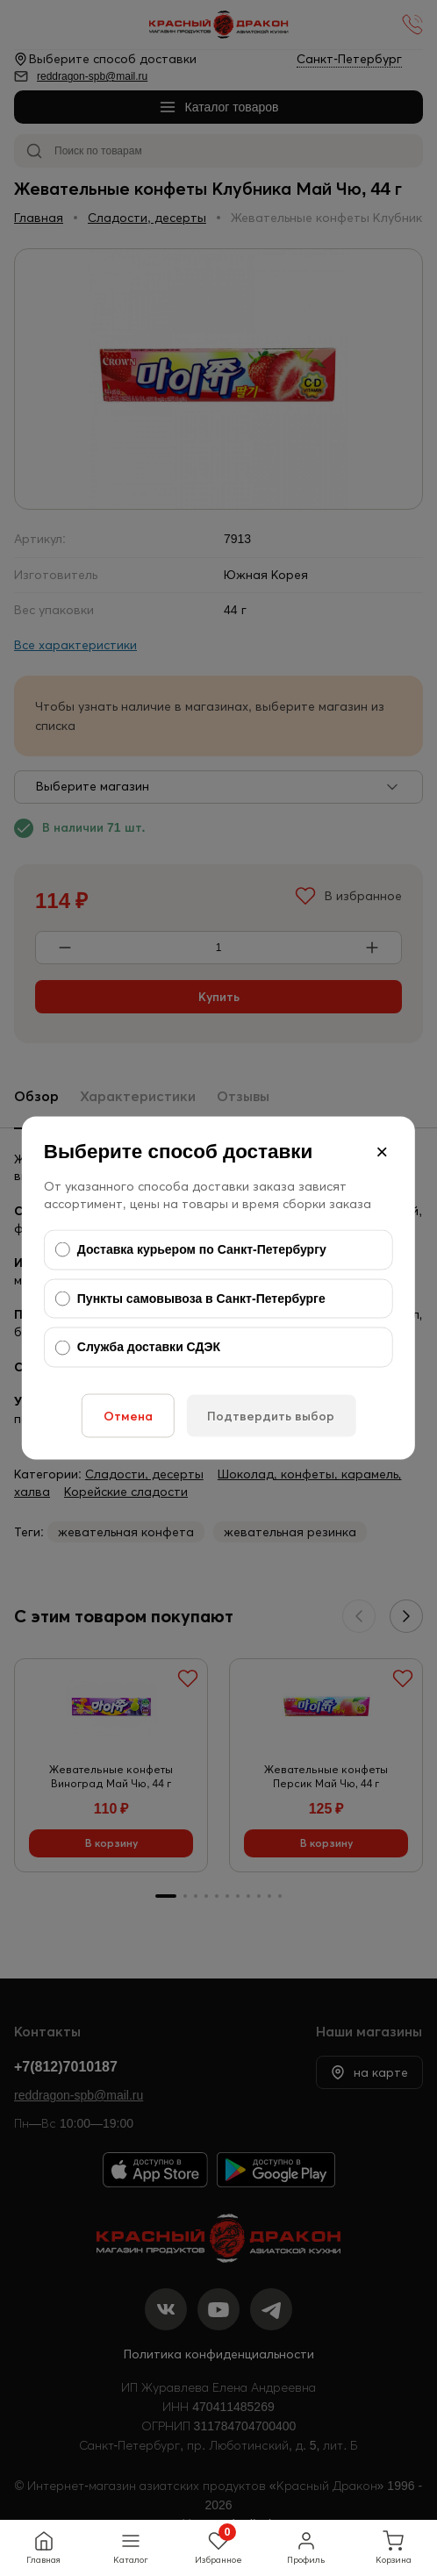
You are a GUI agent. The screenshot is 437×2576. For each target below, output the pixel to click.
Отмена (128, 1415)
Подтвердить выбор (270, 1415)
